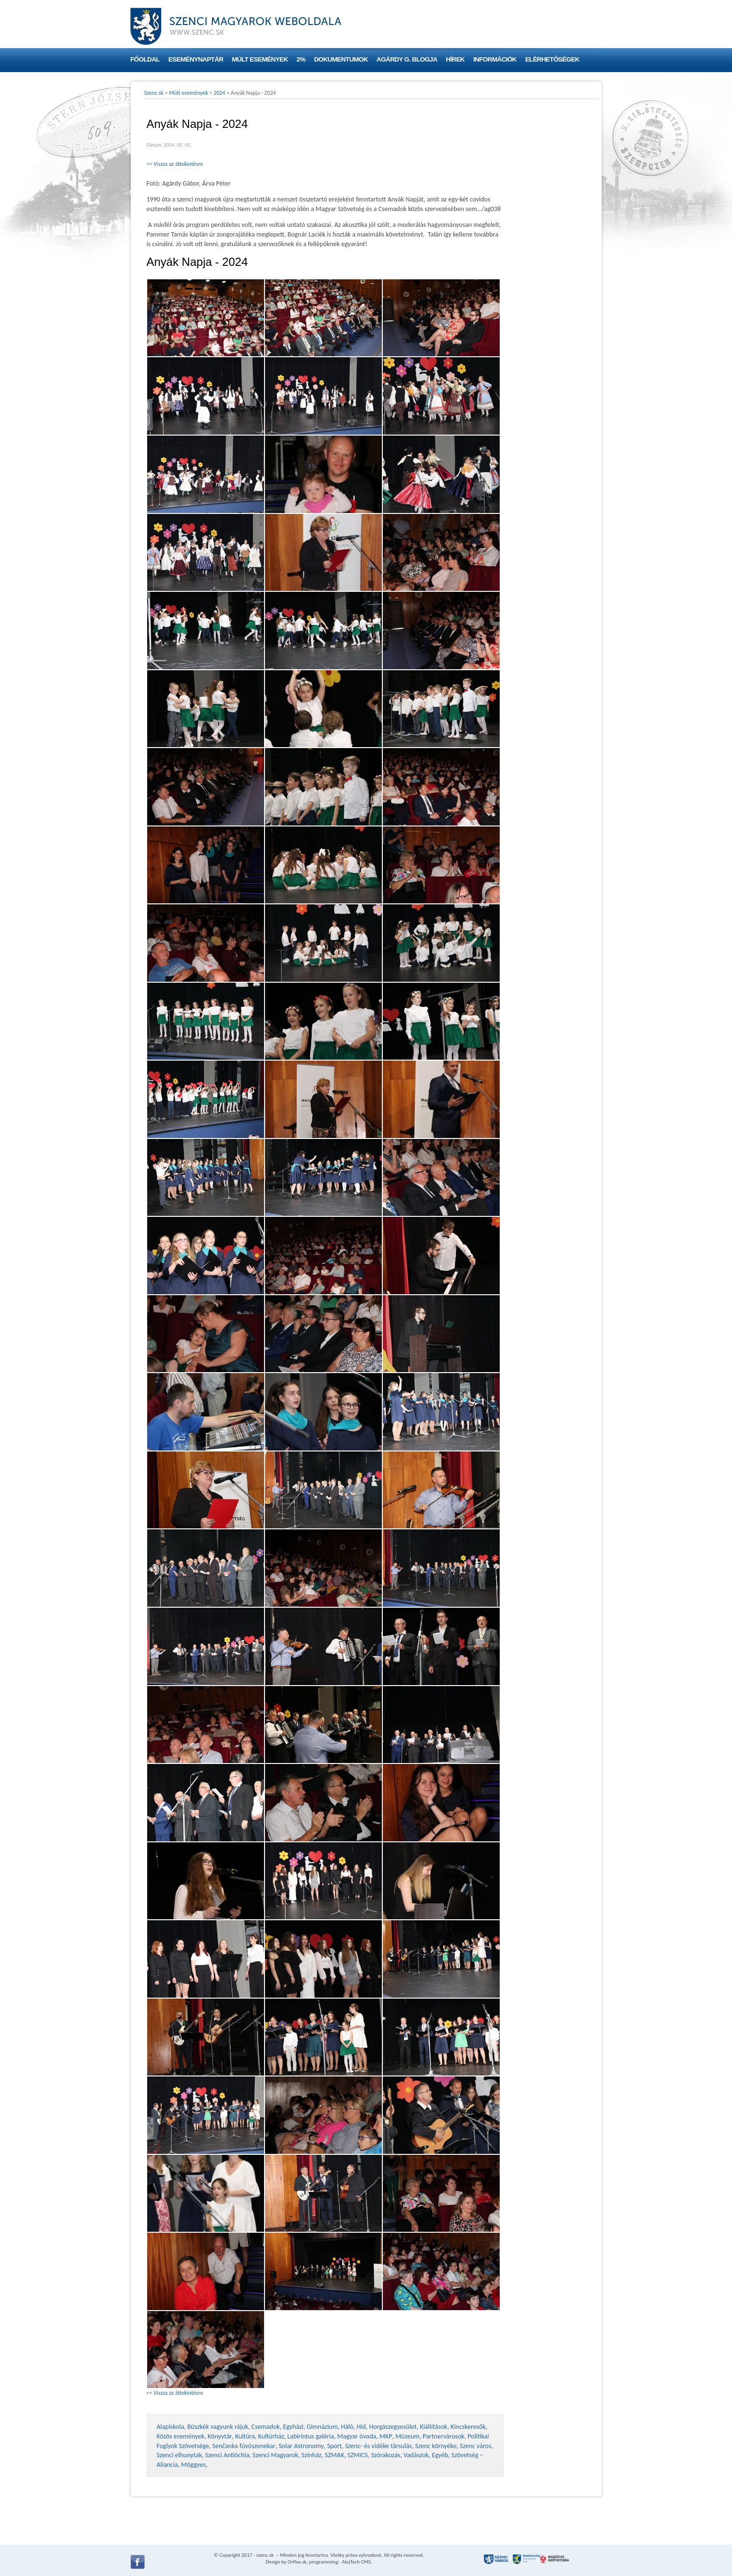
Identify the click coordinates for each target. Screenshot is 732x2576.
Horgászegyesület (392, 2427)
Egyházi (293, 2427)
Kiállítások (433, 2427)
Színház (312, 2455)
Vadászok (416, 2455)
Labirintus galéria (310, 2436)
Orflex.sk (297, 2562)
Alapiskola (170, 2427)
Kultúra (245, 2436)
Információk (495, 59)
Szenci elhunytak (179, 2455)
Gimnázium (322, 2427)
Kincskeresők (468, 2427)
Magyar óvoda (356, 2436)
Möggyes (193, 2465)
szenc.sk (265, 2555)
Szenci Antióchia (227, 2455)
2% (301, 59)
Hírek (455, 59)
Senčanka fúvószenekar (243, 2446)
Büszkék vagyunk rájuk (217, 2427)
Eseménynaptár (195, 59)
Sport (334, 2446)
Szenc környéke (435, 2446)
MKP (385, 2436)
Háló (347, 2427)
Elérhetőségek (552, 59)
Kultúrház (271, 2436)
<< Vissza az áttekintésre (175, 164)
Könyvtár (220, 2436)
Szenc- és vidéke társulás (378, 2446)
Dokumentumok (341, 59)
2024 (219, 92)
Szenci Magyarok (275, 2455)
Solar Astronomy (301, 2446)
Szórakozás (385, 2455)
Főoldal (145, 59)
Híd (361, 2427)
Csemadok (266, 2427)
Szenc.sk (154, 92)
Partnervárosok (444, 2436)
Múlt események (260, 59)
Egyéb (440, 2455)
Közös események (181, 2436)
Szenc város (475, 2446)
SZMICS (357, 2455)
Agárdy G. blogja (407, 59)
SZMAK (334, 2455)
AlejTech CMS (356, 2562)
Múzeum (407, 2436)
